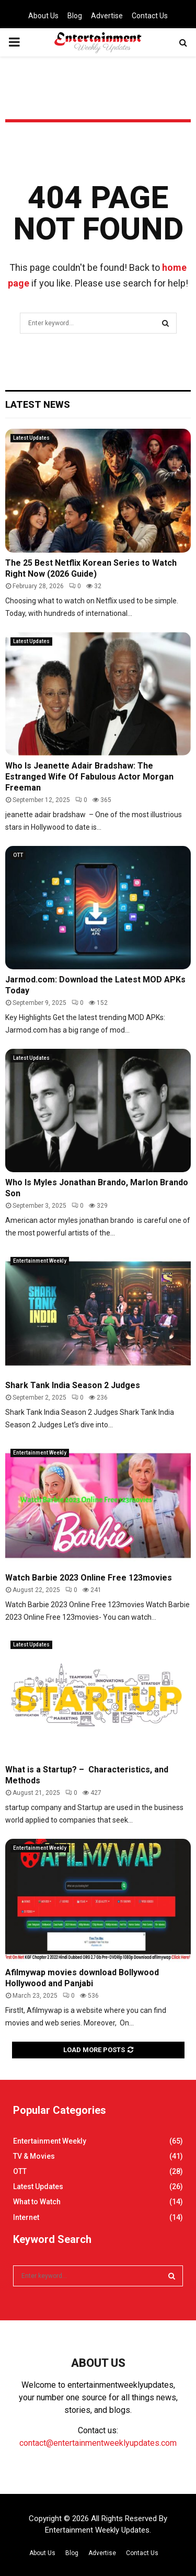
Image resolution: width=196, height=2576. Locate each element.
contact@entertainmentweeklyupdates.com (98, 2443)
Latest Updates (31, 438)
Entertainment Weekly (39, 1261)
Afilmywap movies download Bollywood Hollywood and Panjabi (82, 1977)
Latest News (37, 404)
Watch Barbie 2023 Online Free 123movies (88, 1578)
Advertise (107, 16)
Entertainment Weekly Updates (97, 2530)
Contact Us (150, 16)
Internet (26, 2217)
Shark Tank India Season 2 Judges (72, 1385)
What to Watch (37, 2201)
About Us (43, 16)
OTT (18, 855)
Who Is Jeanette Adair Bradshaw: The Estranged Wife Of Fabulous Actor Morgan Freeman (89, 777)
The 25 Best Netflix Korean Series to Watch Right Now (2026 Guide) (91, 568)
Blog (74, 16)
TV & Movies (34, 2156)
